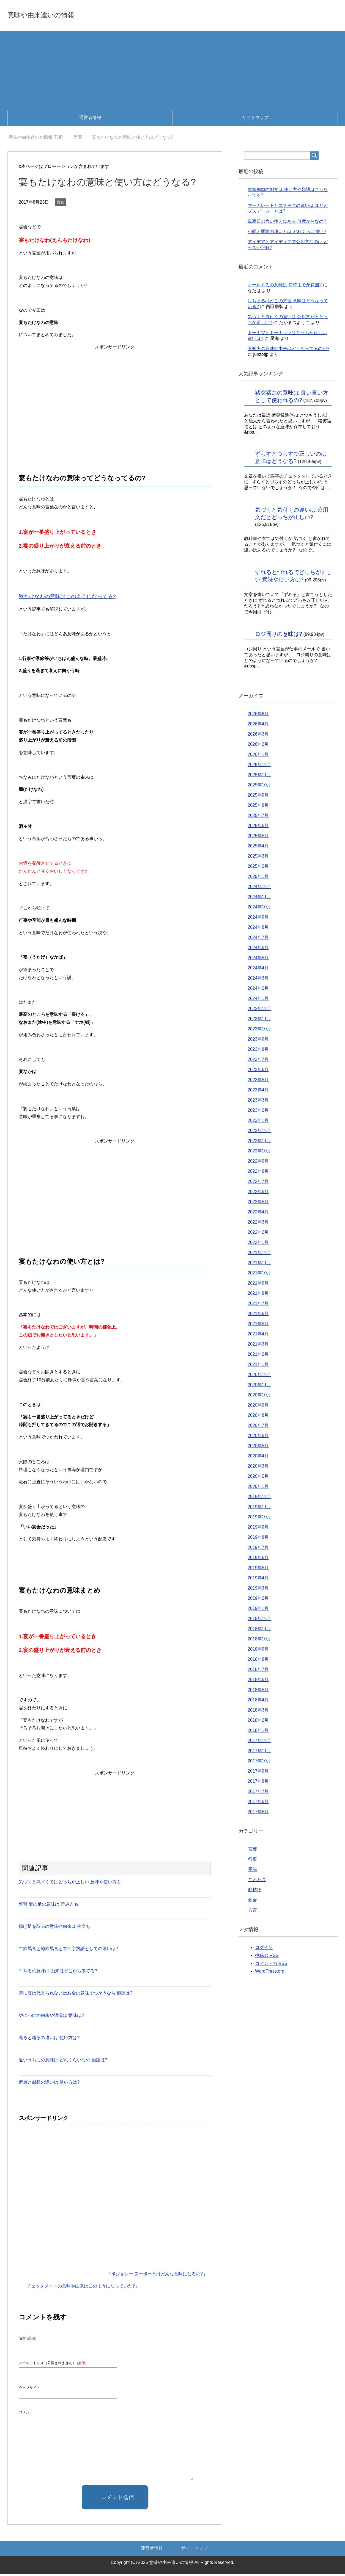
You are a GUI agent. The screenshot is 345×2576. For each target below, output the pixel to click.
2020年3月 (258, 1468)
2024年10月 (259, 908)
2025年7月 (258, 817)
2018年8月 (258, 1661)
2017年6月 (258, 1803)
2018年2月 (258, 1722)
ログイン (264, 1949)
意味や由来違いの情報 (57, 14)
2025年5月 (258, 837)
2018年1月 (258, 1732)
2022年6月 (258, 1193)
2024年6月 (258, 949)
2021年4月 (258, 1335)
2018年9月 (258, 1651)
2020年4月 (258, 1457)
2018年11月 (259, 1630)
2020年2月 (258, 1478)
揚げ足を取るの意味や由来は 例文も (54, 1928)
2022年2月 (258, 1234)
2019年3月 (258, 1590)
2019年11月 (259, 1508)
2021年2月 (258, 1356)
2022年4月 (258, 1213)
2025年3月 (258, 858)
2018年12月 (259, 1620)
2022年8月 (258, 1173)
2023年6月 (258, 1071)
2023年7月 (258, 1061)
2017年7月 (258, 1793)
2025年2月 (258, 868)
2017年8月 (258, 1783)
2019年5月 (258, 1569)
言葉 (60, 204)
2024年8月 (258, 929)
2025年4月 (258, 847)
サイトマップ (255, 119)
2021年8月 (258, 1295)
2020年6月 (258, 1437)
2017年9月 (258, 1773)
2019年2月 (258, 1600)
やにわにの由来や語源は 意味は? (51, 2017)
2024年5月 (258, 959)
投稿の (266, 1957)
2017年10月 (259, 1762)
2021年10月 (259, 1274)
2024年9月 (258, 919)
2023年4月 (258, 1091)
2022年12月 (259, 1132)
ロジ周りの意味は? (278, 636)
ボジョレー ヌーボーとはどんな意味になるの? (157, 2275)
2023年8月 (258, 1051)
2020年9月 (258, 1407)
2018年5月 (258, 1691)
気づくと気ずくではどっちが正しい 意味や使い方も (70, 1883)
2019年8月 (258, 1539)
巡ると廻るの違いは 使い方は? (49, 2039)
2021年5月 (258, 1325)
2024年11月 (259, 898)
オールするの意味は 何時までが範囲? (285, 286)
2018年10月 (259, 1640)
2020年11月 (259, 1386)
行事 (252, 1861)
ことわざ (257, 1881)
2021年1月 (258, 1366)
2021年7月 (258, 1305)
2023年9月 (258, 1041)
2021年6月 (258, 1315)
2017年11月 (259, 1752)
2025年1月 (258, 878)
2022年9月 (258, 1163)
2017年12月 (259, 1742)
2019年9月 (258, 1529)
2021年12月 (259, 1254)
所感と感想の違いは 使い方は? (49, 2084)
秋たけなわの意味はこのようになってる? (67, 598)
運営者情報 (90, 119)
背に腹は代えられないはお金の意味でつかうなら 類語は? (75, 1995)
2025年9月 (258, 797)
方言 (252, 1912)
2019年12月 (259, 1498)
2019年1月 (258, 1610)
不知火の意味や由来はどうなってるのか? (288, 350)
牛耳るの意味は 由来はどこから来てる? (58, 1972)
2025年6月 (258, 827)
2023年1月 (258, 1122)
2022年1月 (258, 1244)
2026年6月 (258, 715)
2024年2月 (258, 990)
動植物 (254, 1891)
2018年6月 (258, 1681)
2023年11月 (259, 1020)
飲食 (252, 1902)
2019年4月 (258, 1579)
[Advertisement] (172, 71)
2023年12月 (259, 1010)
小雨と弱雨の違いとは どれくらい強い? (287, 233)
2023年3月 (258, 1102)
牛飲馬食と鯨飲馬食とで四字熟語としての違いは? (68, 1950)
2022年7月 (258, 1183)
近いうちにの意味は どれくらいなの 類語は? (63, 2061)
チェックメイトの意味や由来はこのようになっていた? (81, 2288)
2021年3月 (258, 1346)
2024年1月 (258, 1000)
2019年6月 (258, 1559)
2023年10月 (259, 1030)
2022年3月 (258, 1224)
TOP (36, 139)
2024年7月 (258, 939)
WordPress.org (269, 1973)
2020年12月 (259, 1376)
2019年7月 (258, 1549)
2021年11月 (259, 1264)
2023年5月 (258, 1081)
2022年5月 (258, 1203)
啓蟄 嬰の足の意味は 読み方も (48, 1906)
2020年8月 (258, 1417)
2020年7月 (258, 1427)
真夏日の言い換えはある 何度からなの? (287, 223)
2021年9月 (258, 1285)
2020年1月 (258, 1488)
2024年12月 (259, 888)
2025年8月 (258, 807)
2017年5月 (258, 1813)
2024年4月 (258, 969)
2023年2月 (258, 1112)
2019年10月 (259, 1518)
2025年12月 (259, 766)
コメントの (271, 1965)
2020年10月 (259, 1396)
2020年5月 (258, 1447)
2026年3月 (258, 736)
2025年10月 (259, 786)
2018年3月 (258, 1712)
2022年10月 (259, 1152)
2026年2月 (258, 746)
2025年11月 (259, 776)
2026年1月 (258, 756)
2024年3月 (258, 980)
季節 (252, 1871)
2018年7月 (258, 1671)
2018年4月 (258, 1701)
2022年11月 (259, 1142)
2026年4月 (258, 725)
